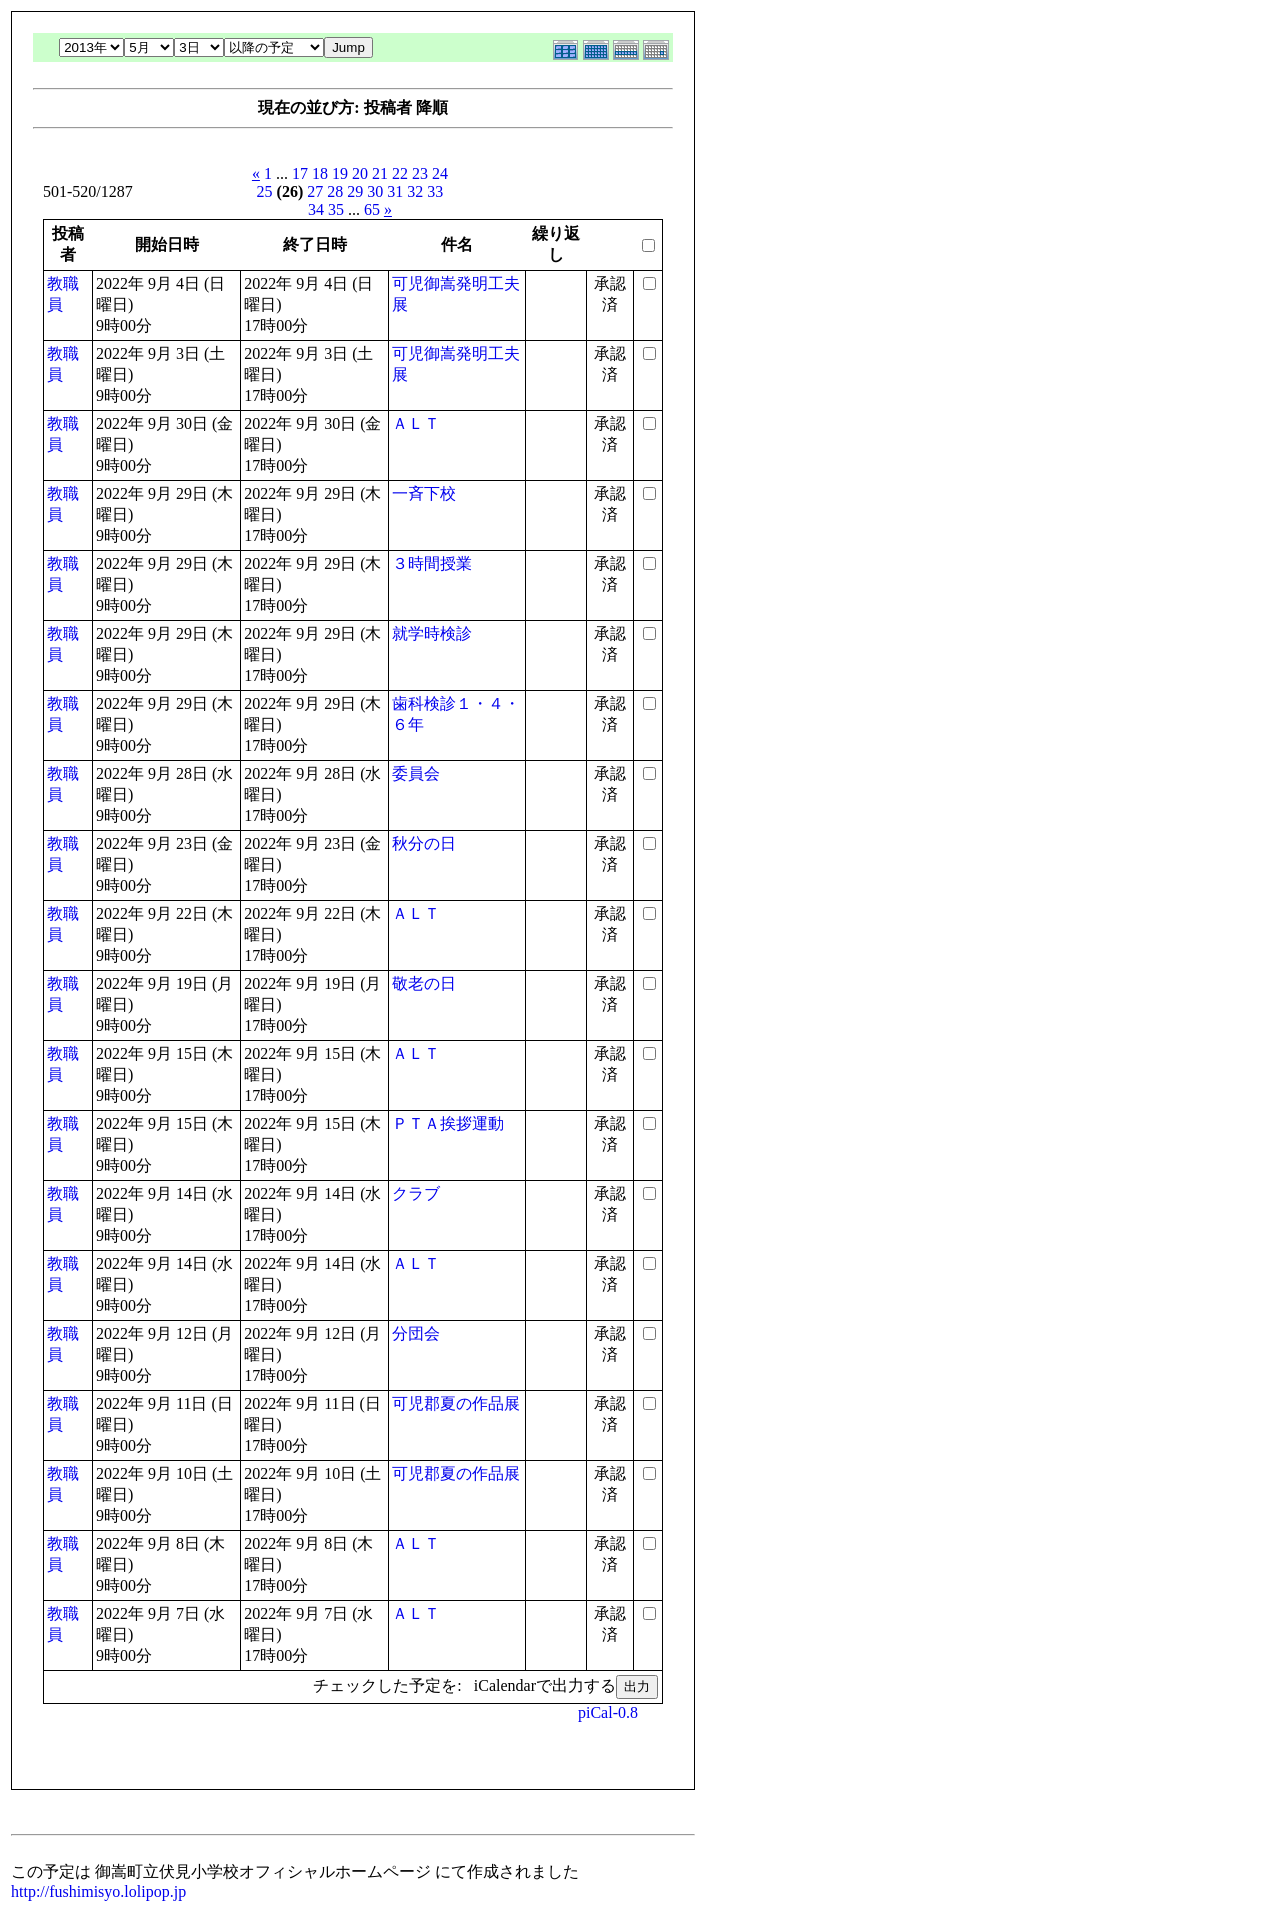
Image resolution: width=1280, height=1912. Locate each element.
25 (265, 191)
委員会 (416, 773)
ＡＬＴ (416, 423)
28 (335, 191)
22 (400, 173)
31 (395, 191)
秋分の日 (424, 843)
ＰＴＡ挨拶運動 (448, 1123)
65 (372, 209)
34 (316, 209)
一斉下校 (424, 493)
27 (315, 191)
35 (336, 209)
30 (375, 191)
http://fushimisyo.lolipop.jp (98, 1891)
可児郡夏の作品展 (456, 1403)
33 (435, 191)
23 (420, 173)
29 (355, 191)
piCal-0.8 (608, 1712)
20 (360, 173)
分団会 (416, 1333)
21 (380, 173)
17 (300, 173)
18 (320, 173)
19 (340, 173)
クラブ (416, 1193)
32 (415, 191)
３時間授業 (432, 563)
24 (440, 173)
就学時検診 (432, 633)
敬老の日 (424, 983)
